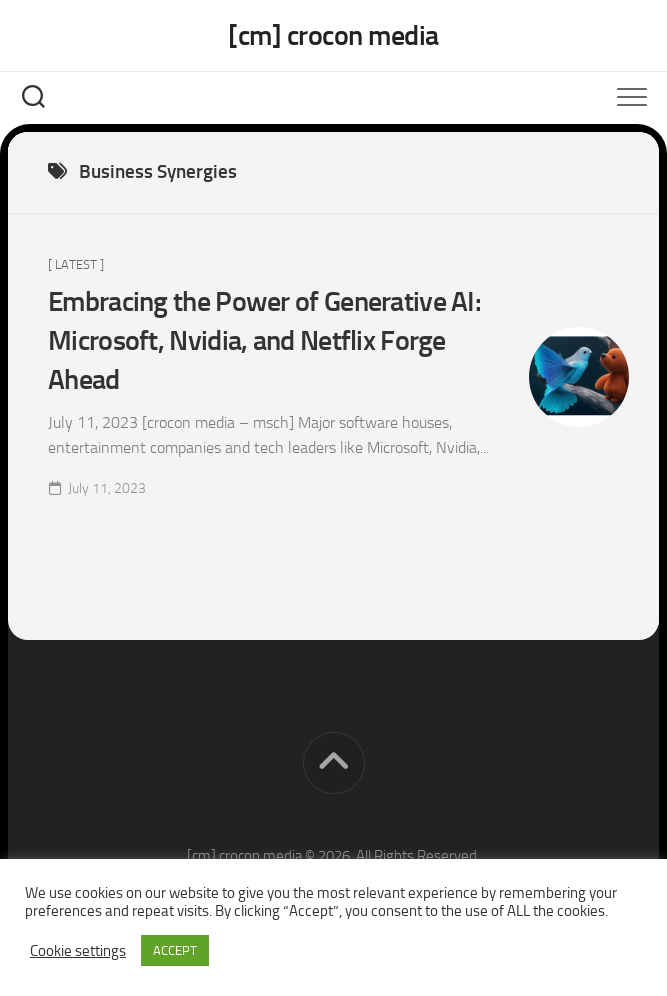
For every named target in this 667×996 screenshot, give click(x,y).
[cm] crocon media (333, 35)
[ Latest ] (76, 264)
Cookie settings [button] (78, 951)
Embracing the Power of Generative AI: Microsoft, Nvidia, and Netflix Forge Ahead (264, 340)
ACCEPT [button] (175, 950)
